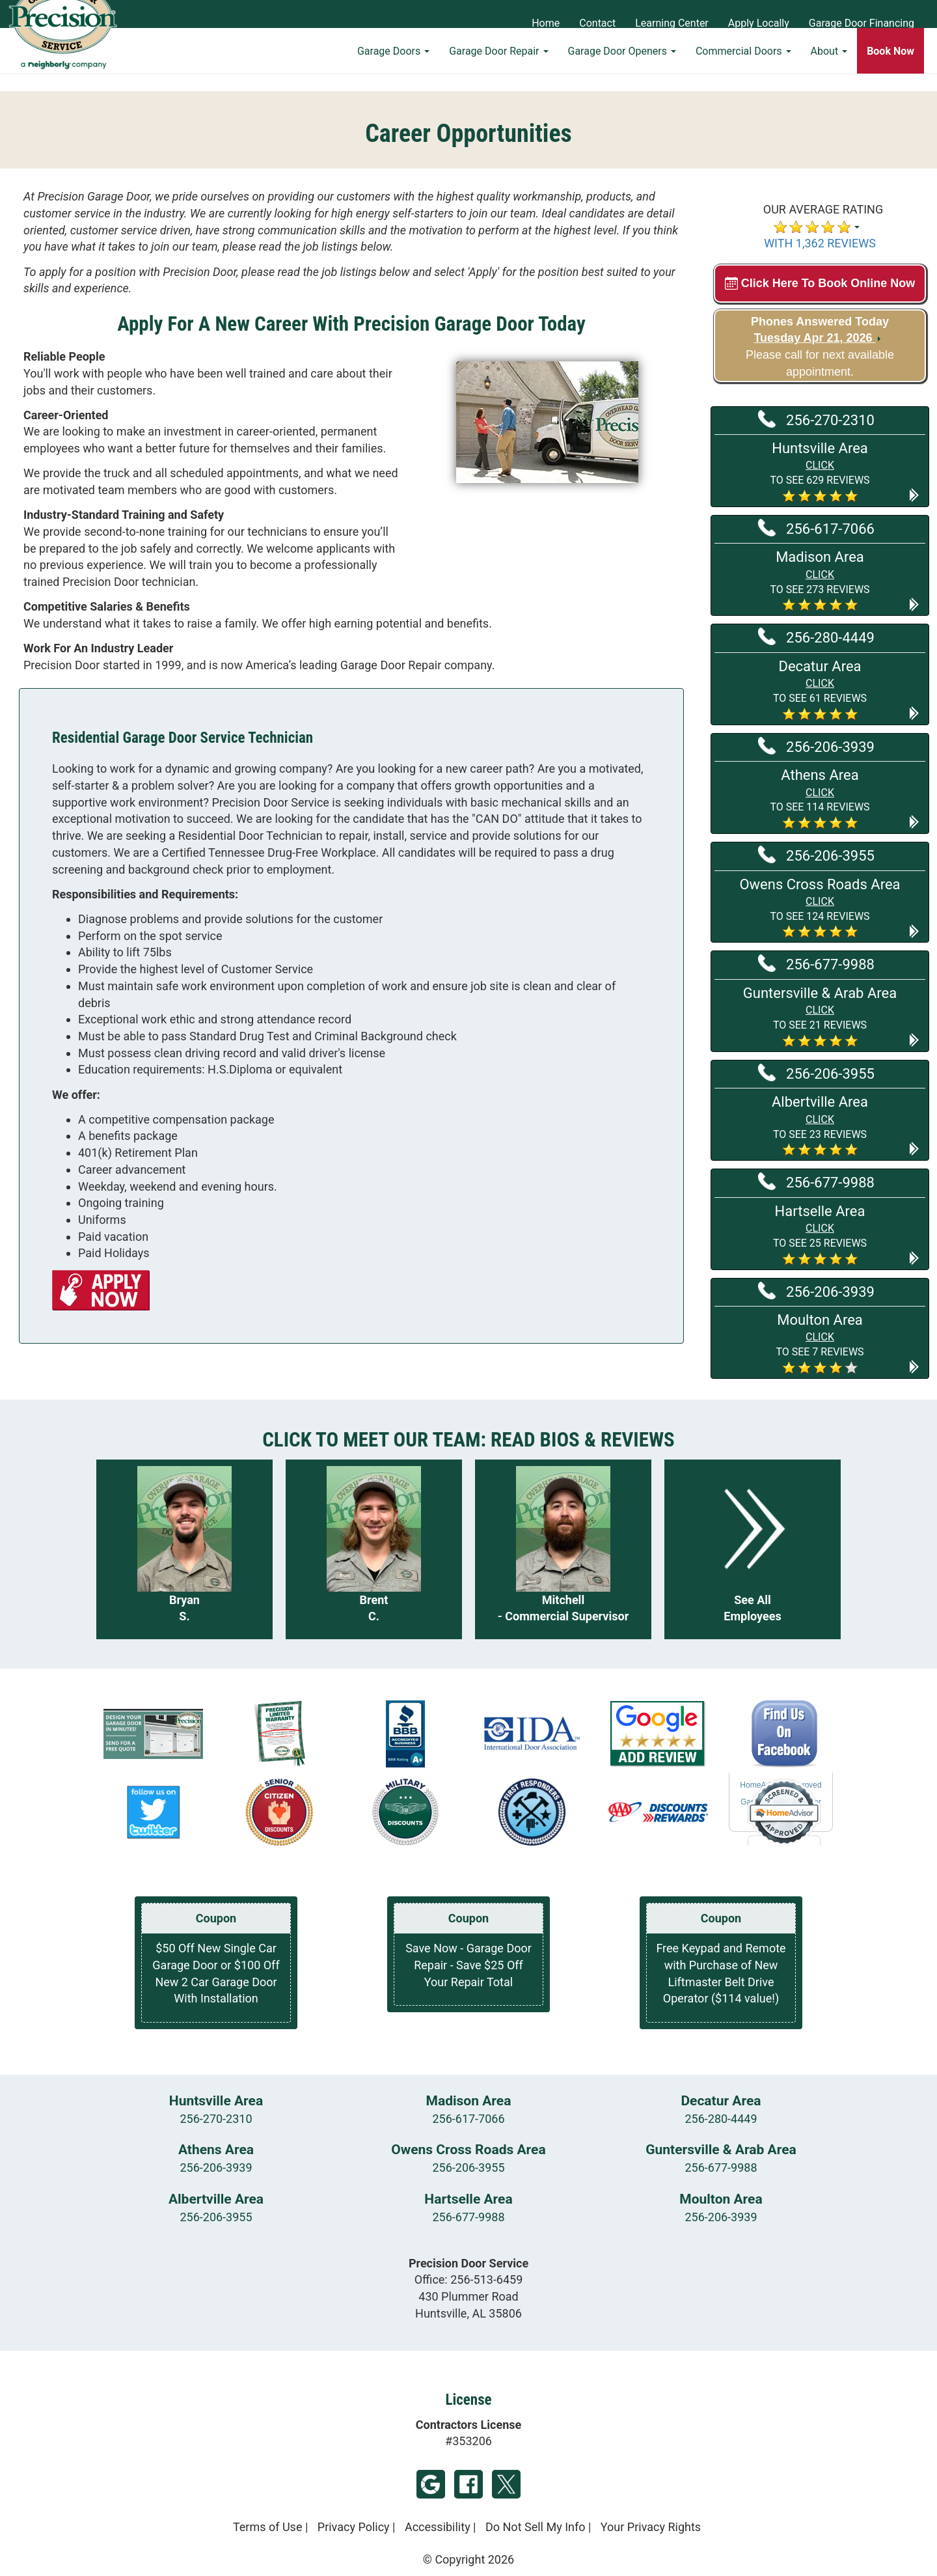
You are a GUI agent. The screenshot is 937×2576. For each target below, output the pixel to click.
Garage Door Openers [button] (622, 68)
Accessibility (437, 2527)
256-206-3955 (816, 855)
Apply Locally (758, 23)
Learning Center (672, 23)
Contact (597, 23)
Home (546, 23)
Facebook (468, 2484)
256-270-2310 (816, 419)
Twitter (506, 2484)
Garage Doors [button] (393, 68)
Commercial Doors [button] (743, 68)
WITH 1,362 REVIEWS (820, 243)
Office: (468, 2279)
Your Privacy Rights (651, 2527)
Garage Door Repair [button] (498, 68)
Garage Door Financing (861, 23)
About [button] (829, 68)
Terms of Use (268, 2527)
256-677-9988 (816, 963)
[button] (819, 470)
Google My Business (430, 2484)
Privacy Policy (354, 2527)
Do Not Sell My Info (535, 2527)
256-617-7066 (816, 528)
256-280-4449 (816, 637)
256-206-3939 (816, 746)
